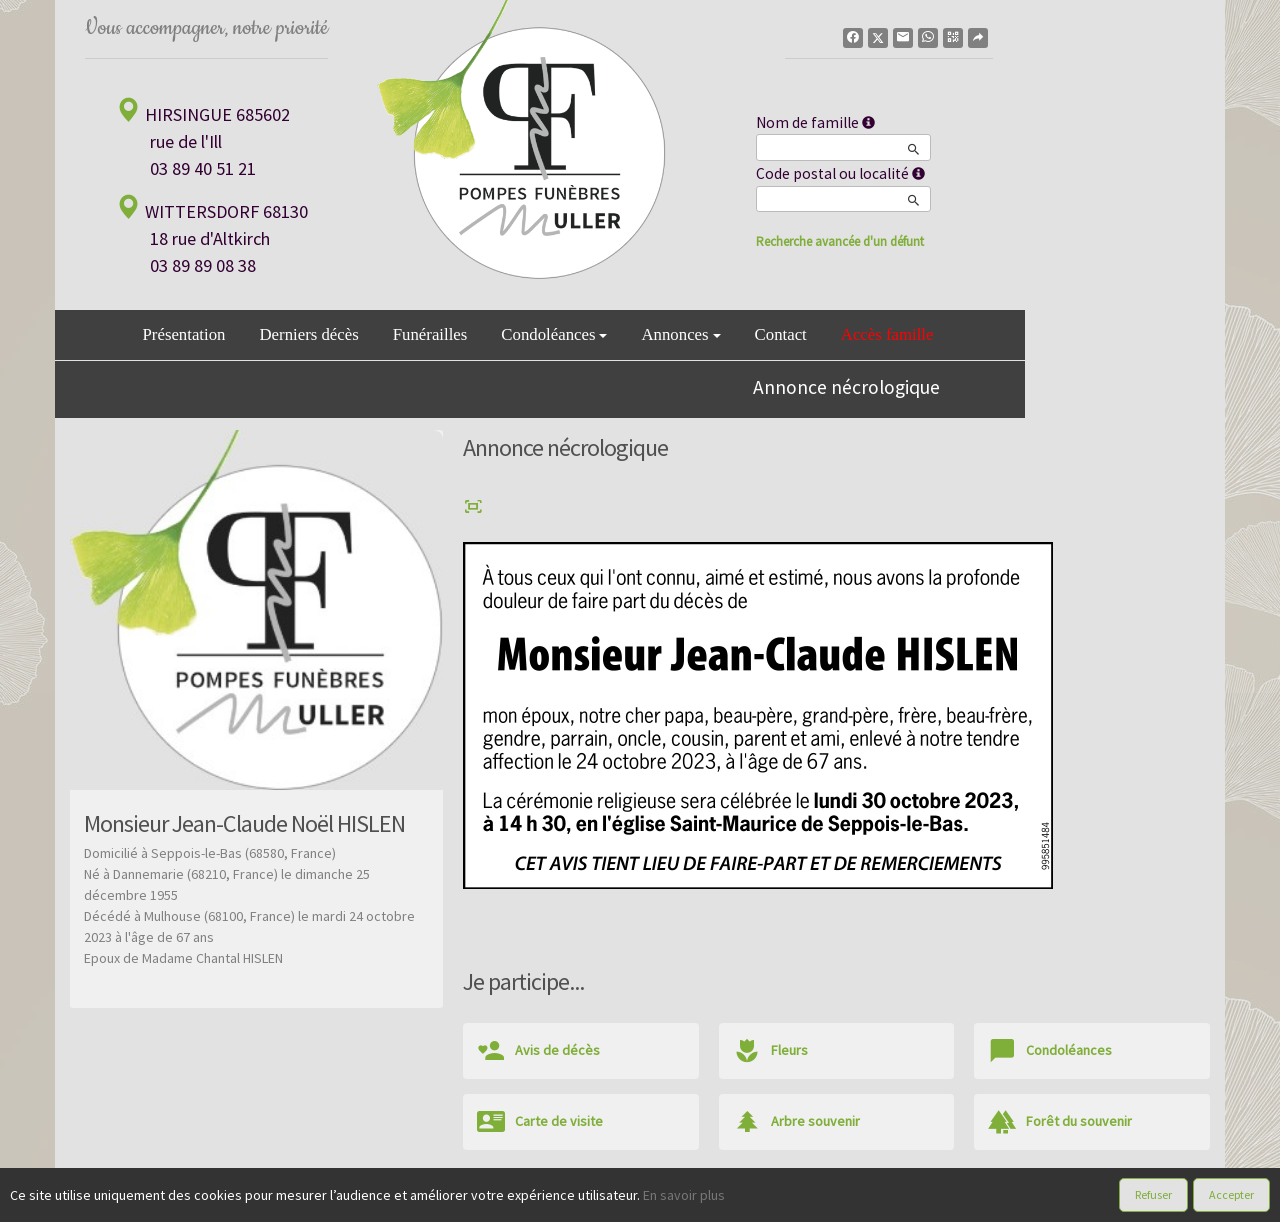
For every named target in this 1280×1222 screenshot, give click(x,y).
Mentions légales (794, 1201)
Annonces (680, 334)
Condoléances (554, 334)
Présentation (184, 334)
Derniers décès (308, 334)
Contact (781, 334)
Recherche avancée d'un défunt (840, 241)
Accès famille (887, 334)
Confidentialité (630, 1201)
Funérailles (430, 334)
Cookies (708, 1201)
